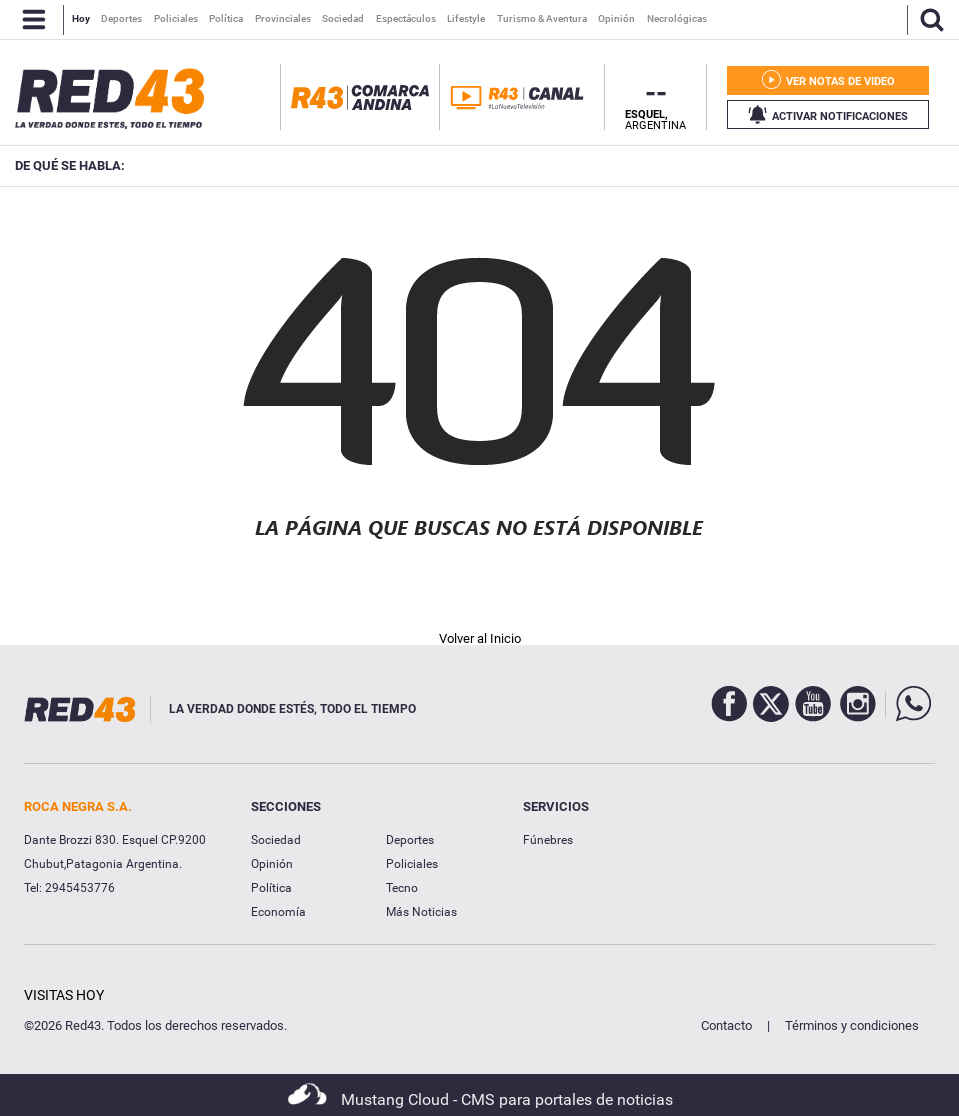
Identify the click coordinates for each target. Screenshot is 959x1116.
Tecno (402, 888)
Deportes (410, 840)
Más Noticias (421, 912)
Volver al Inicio (480, 638)
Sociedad (276, 840)
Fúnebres (548, 840)
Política (271, 888)
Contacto (726, 1025)
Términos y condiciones (852, 1025)
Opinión (272, 864)
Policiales (412, 864)
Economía (278, 912)
